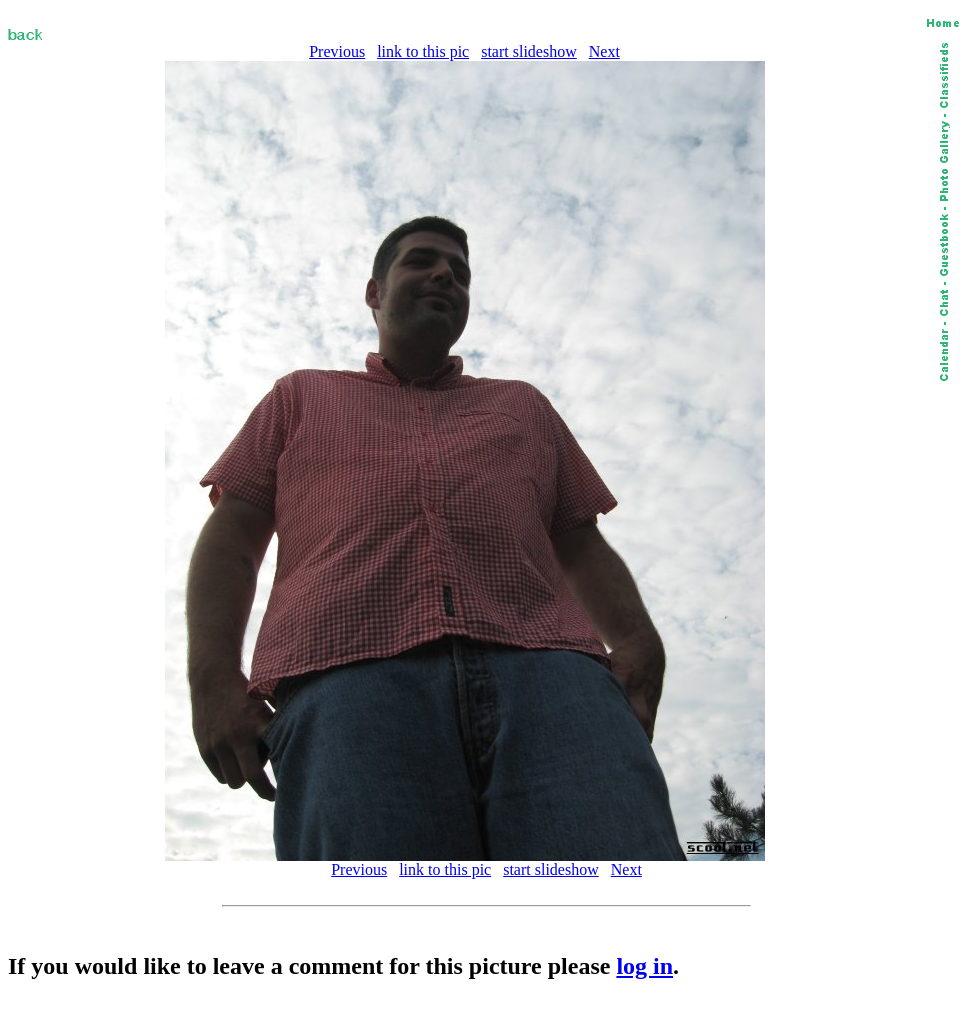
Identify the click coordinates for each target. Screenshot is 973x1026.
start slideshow (529, 51)
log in (644, 966)
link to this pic (423, 51)
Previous (337, 51)
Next (604, 51)
